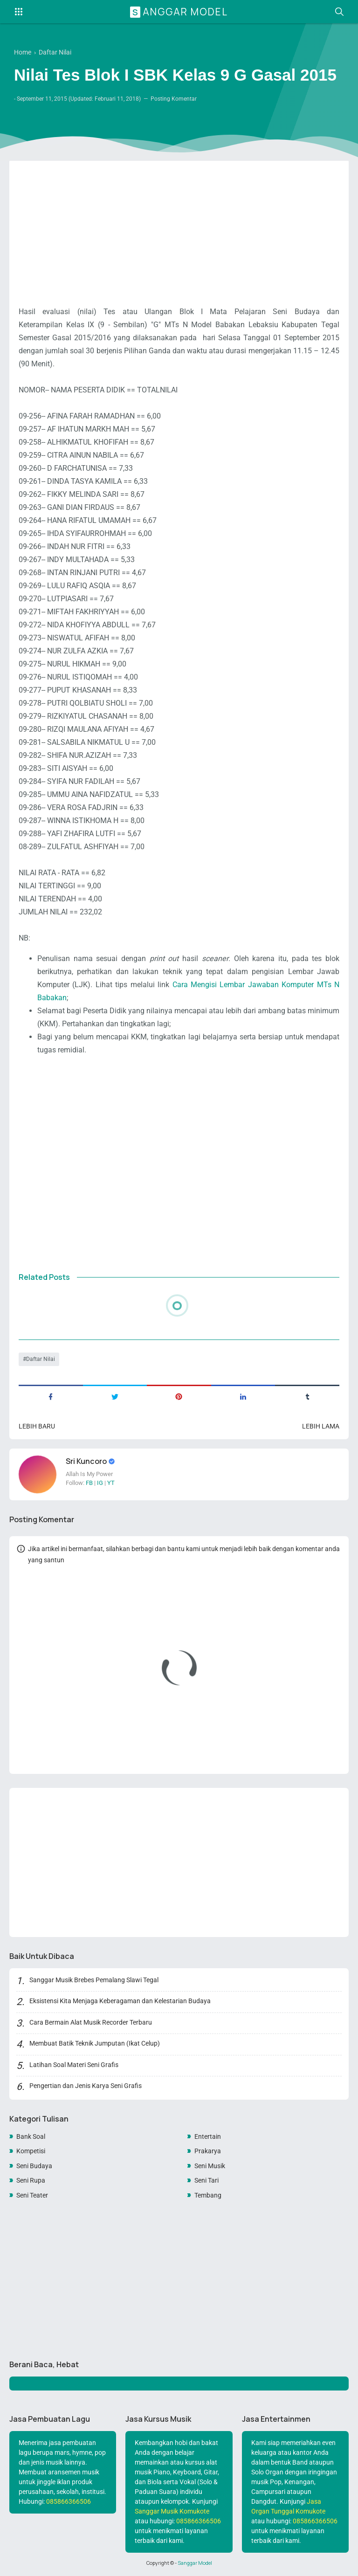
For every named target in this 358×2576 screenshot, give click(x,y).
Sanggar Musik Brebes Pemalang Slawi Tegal (93, 1980)
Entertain (207, 2136)
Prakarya (207, 2151)
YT (111, 1482)
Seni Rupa (30, 2180)
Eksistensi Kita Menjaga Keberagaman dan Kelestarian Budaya (120, 2001)
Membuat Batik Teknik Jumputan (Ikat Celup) (94, 2043)
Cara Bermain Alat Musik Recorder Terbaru (90, 2022)
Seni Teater (32, 2195)
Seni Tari (206, 2180)
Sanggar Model (180, 11)
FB (89, 1482)
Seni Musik (209, 2166)
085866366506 (68, 2501)
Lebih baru (37, 1426)
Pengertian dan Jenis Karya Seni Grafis (85, 2085)
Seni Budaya (34, 2166)
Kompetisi (30, 2151)
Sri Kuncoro (87, 1461)
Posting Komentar (174, 99)
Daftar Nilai (40, 1359)
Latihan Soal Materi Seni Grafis (73, 2064)
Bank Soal (30, 2136)
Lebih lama (320, 1426)
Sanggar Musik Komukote (172, 2511)
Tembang (207, 2195)
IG (100, 1482)
